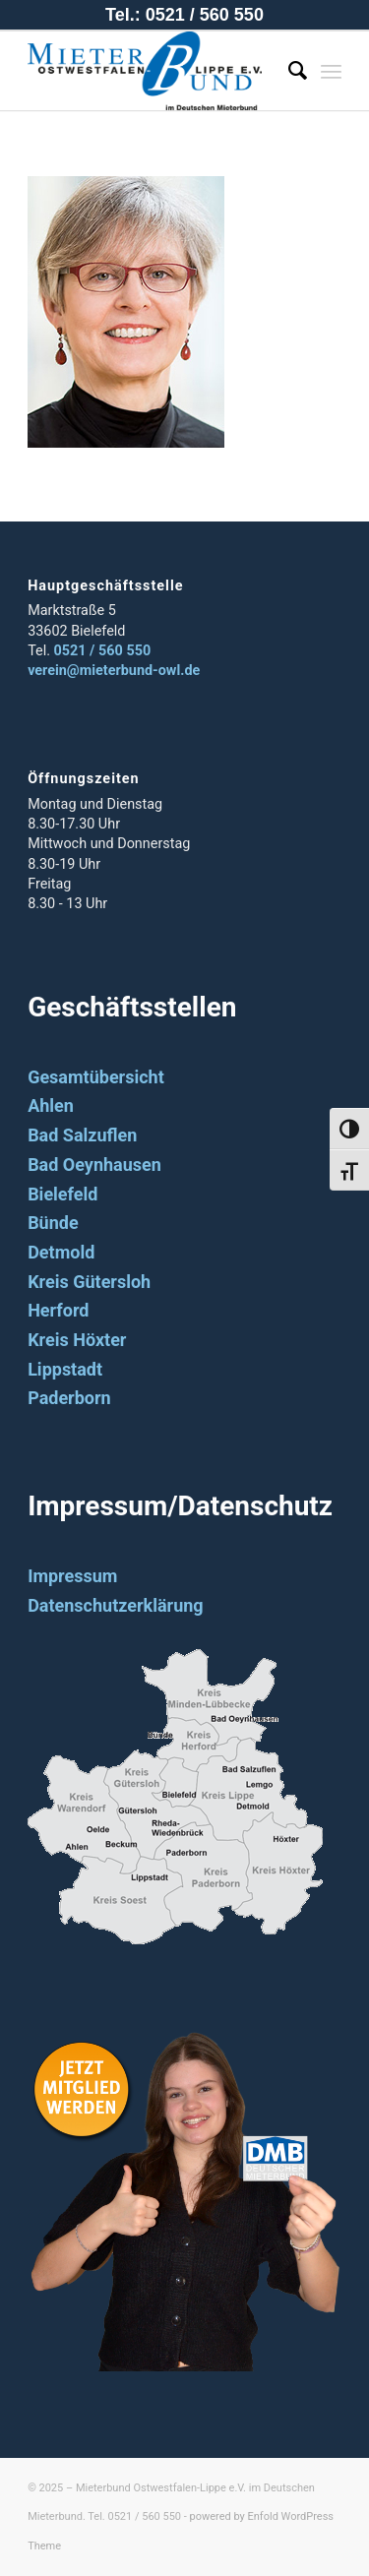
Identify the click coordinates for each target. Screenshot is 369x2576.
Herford (58, 1310)
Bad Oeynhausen (94, 1164)
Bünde (53, 1222)
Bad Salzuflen (82, 1135)
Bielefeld (62, 1194)
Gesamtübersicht (96, 1077)
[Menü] (331, 70)
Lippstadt (65, 1369)
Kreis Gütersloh (89, 1281)
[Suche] (288, 70)
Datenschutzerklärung (116, 1605)
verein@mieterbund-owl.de (114, 670)
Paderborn (69, 1397)
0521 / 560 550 (103, 651)
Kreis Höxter (77, 1339)
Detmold (61, 1252)
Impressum (72, 1575)
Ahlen (51, 1105)
